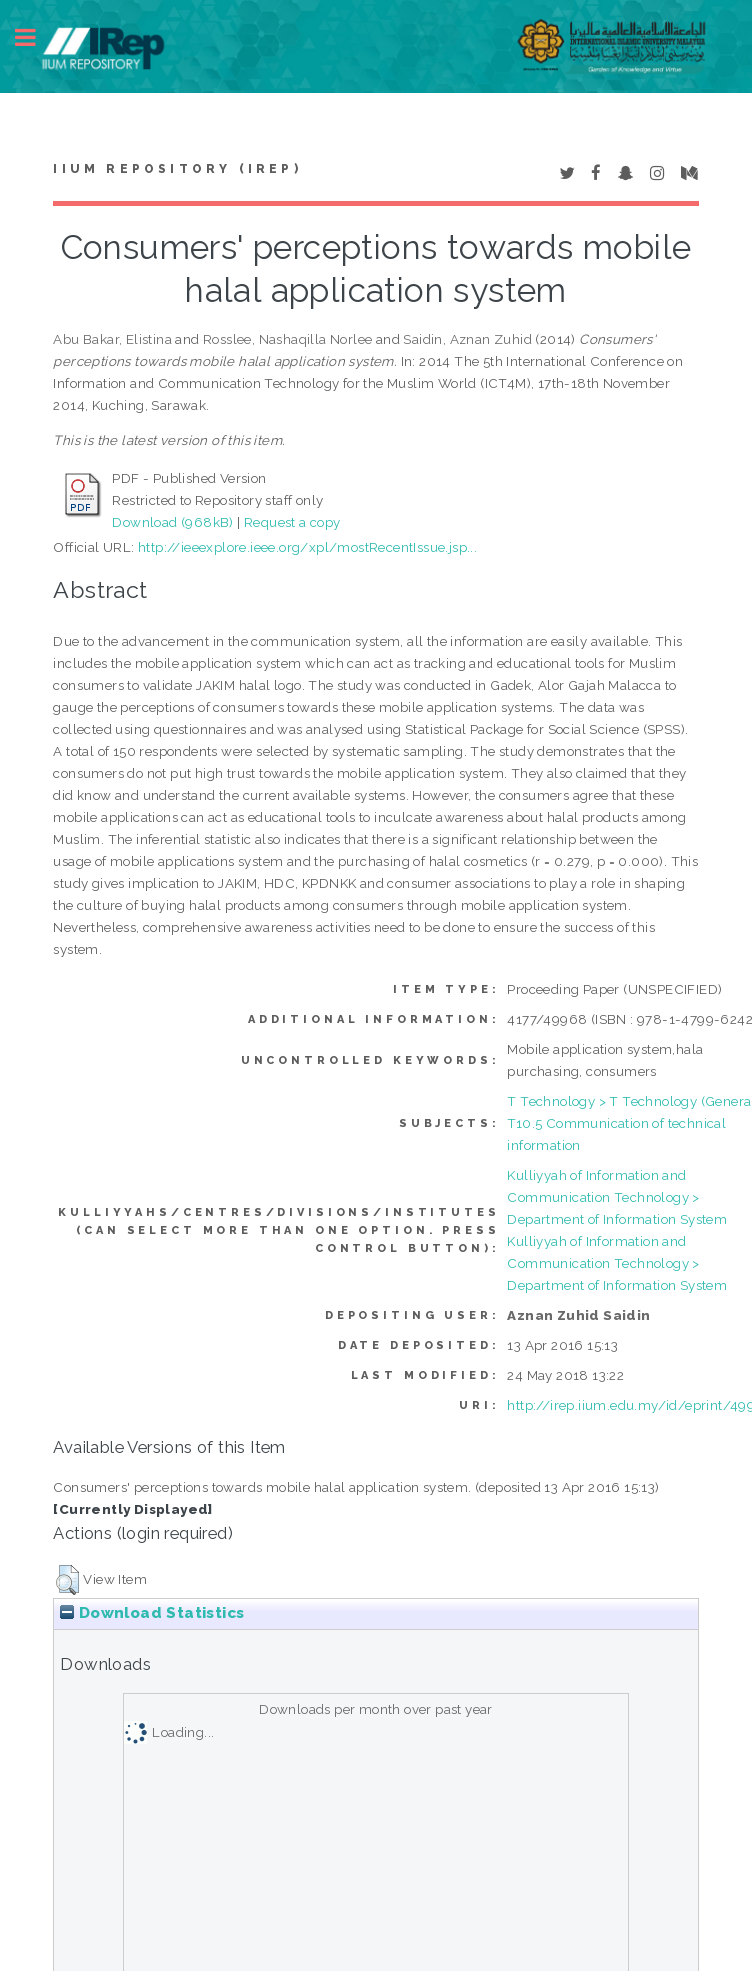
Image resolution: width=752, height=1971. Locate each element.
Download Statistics (152, 1613)
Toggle (36, 37)
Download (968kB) (172, 522)
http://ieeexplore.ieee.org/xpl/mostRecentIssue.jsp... (307, 547)
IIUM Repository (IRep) (177, 169)
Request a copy (292, 522)
